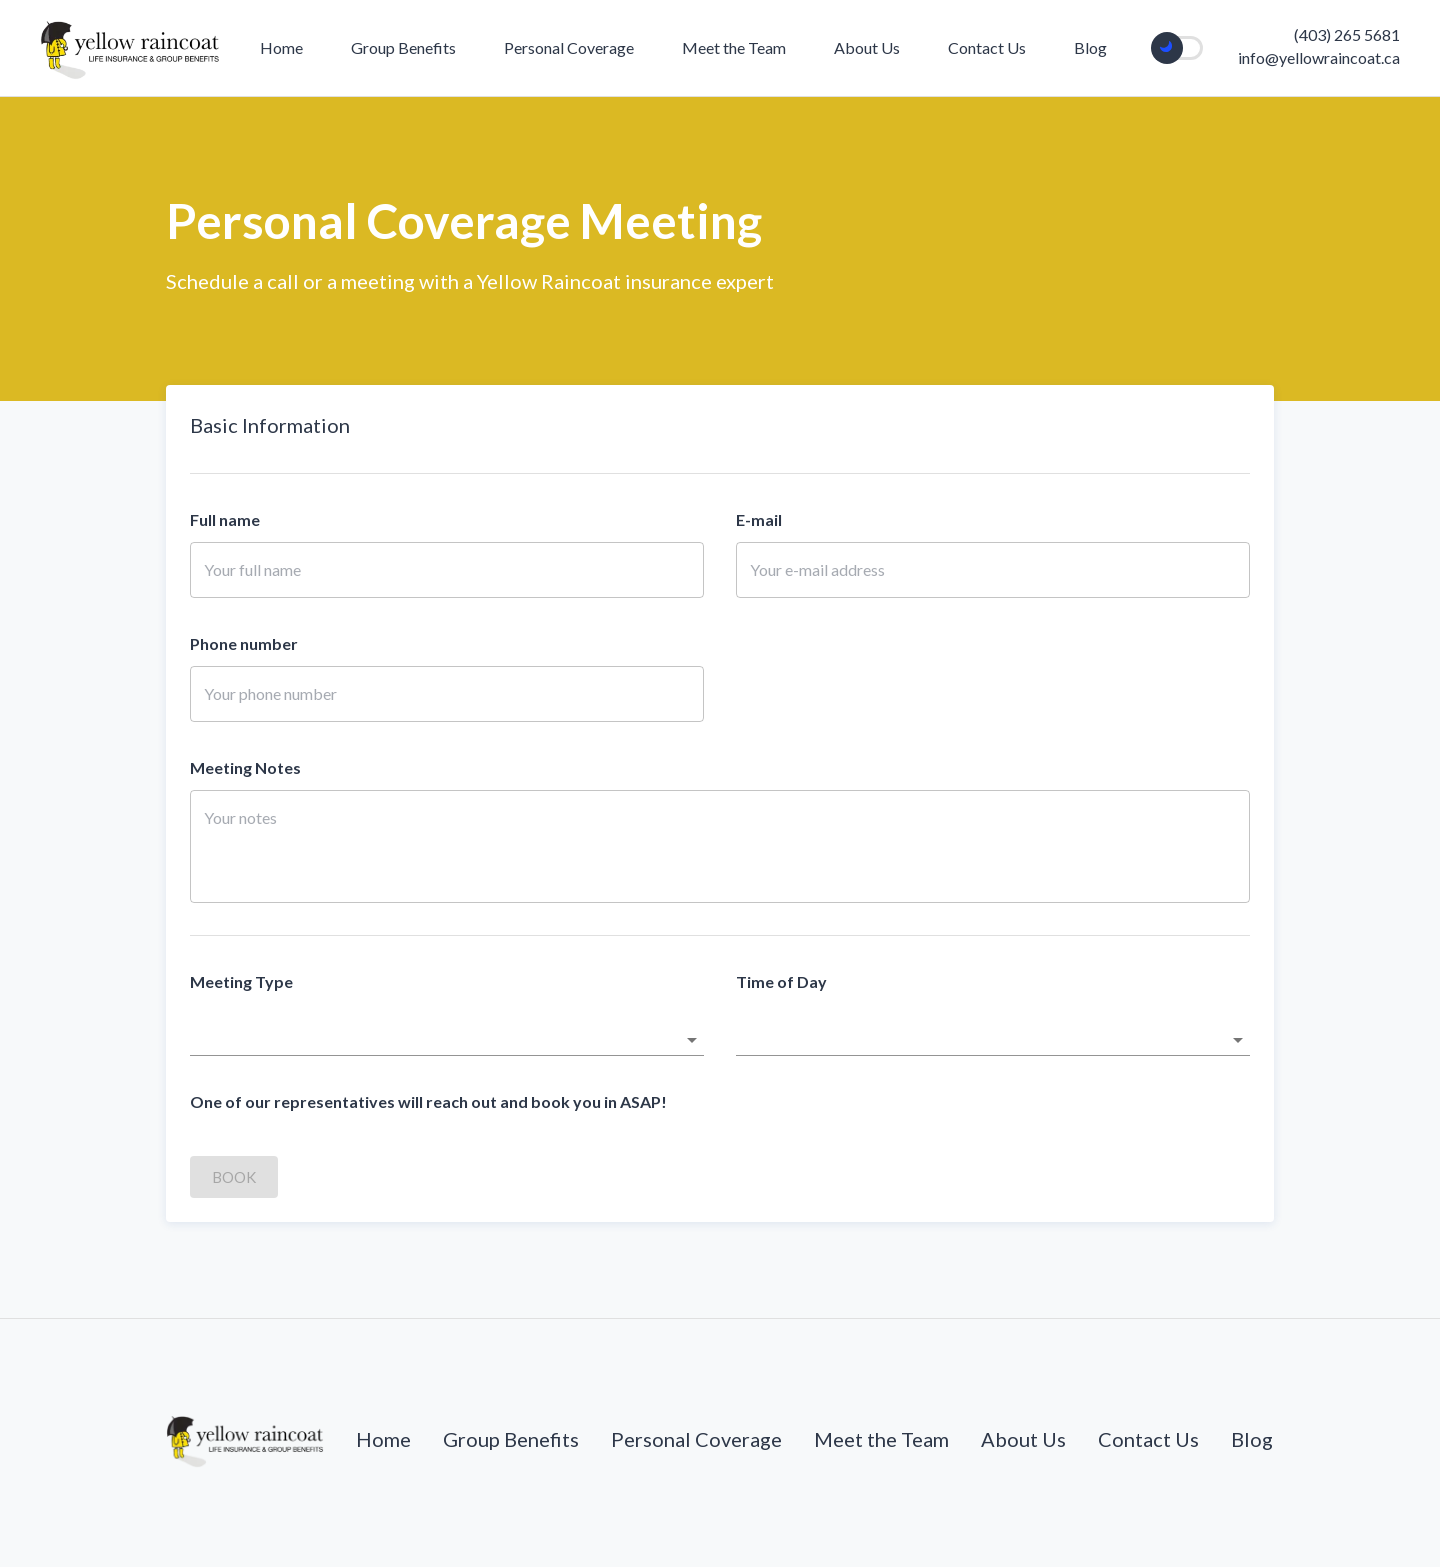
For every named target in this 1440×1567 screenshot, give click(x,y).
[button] (447, 1040)
